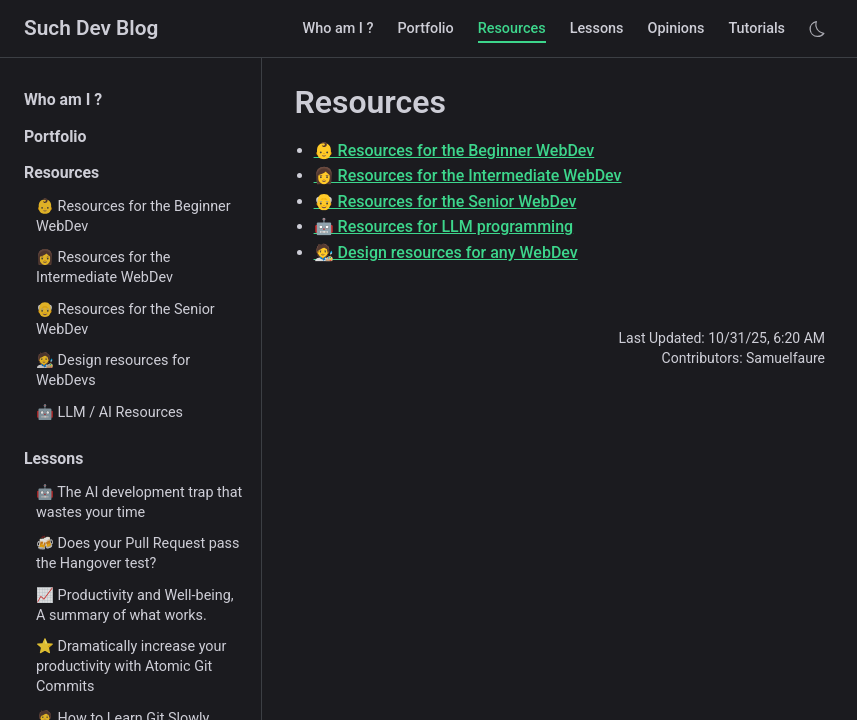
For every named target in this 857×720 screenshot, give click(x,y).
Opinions (676, 28)
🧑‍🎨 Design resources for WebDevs (113, 370)
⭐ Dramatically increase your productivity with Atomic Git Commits (131, 666)
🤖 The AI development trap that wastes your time (139, 502)
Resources (512, 28)
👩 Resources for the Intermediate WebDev (104, 267)
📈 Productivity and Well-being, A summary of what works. (135, 605)
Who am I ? (338, 28)
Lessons (597, 28)
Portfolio (425, 28)
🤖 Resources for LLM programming (444, 226)
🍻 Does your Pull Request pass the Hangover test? (137, 553)
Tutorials (756, 28)
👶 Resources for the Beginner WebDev (133, 216)
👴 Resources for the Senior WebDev (125, 319)
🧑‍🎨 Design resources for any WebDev (446, 252)
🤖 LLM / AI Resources (109, 412)
